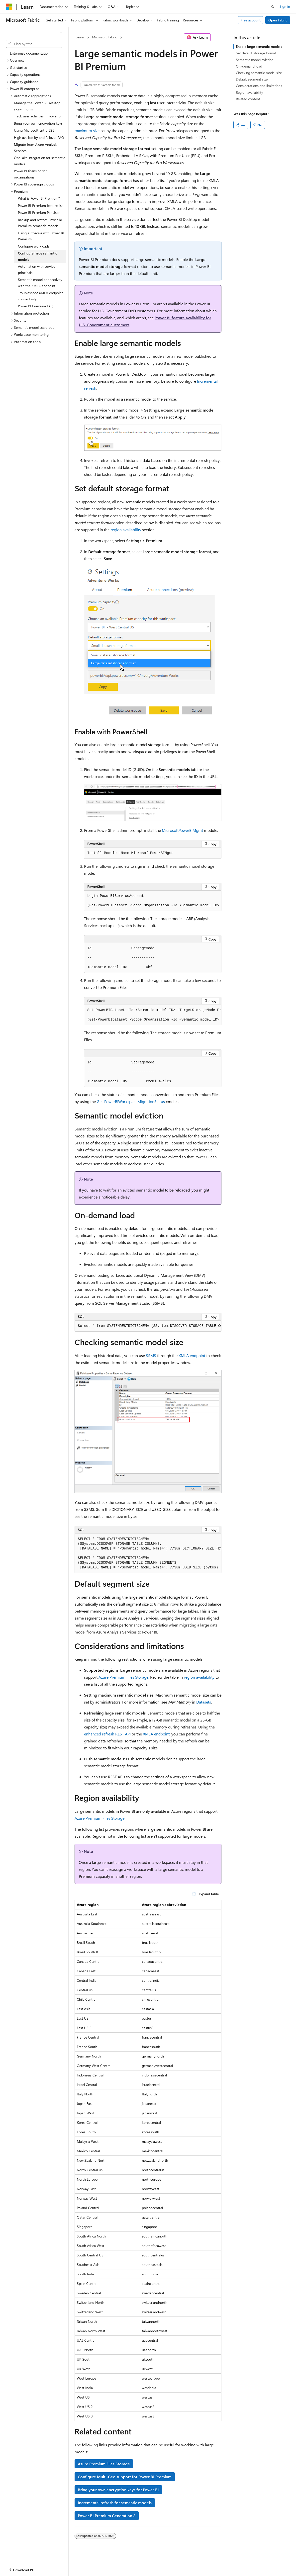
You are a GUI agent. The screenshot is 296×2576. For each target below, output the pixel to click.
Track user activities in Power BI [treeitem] (38, 116)
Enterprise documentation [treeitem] (30, 53)
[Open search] (273, 6)
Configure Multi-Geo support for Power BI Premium (125, 2476)
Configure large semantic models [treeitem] (37, 256)
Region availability (249, 92)
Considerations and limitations (259, 85)
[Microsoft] (9, 6)
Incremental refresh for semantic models (115, 2502)
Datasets (203, 1702)
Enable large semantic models (259, 46)
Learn (80, 37)
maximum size (87, 130)
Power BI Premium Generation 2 (106, 2515)
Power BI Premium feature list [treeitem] (40, 205)
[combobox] (34, 44)
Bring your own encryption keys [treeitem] (38, 123)
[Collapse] (61, 33)
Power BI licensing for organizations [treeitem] (30, 174)
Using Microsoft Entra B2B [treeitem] (34, 130)
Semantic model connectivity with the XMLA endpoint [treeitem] (40, 282)
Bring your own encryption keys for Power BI (118, 2489)
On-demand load (249, 66)
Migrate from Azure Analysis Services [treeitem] (35, 147)
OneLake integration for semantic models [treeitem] (39, 160)
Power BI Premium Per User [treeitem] (39, 212)
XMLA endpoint (192, 1355)
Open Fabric (277, 20)
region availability (125, 529)
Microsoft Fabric (104, 37)
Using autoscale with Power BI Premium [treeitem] (41, 236)
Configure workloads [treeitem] (33, 246)
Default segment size (252, 79)
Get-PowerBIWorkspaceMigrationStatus (131, 1101)
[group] (152, 901)
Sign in (285, 6)
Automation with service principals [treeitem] (36, 269)
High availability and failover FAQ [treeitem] (39, 137)
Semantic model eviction (255, 59)
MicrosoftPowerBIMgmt (182, 830)
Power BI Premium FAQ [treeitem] (35, 306)
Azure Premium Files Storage (123, 1677)
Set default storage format (256, 53)
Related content (248, 98)
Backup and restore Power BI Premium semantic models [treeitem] (40, 222)
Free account (251, 20)
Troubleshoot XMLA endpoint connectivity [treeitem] (40, 295)
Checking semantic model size (259, 72)
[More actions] (217, 37)
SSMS (151, 1355)
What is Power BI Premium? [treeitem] (39, 198)
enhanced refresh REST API (107, 1733)
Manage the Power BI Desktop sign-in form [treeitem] (37, 105)
